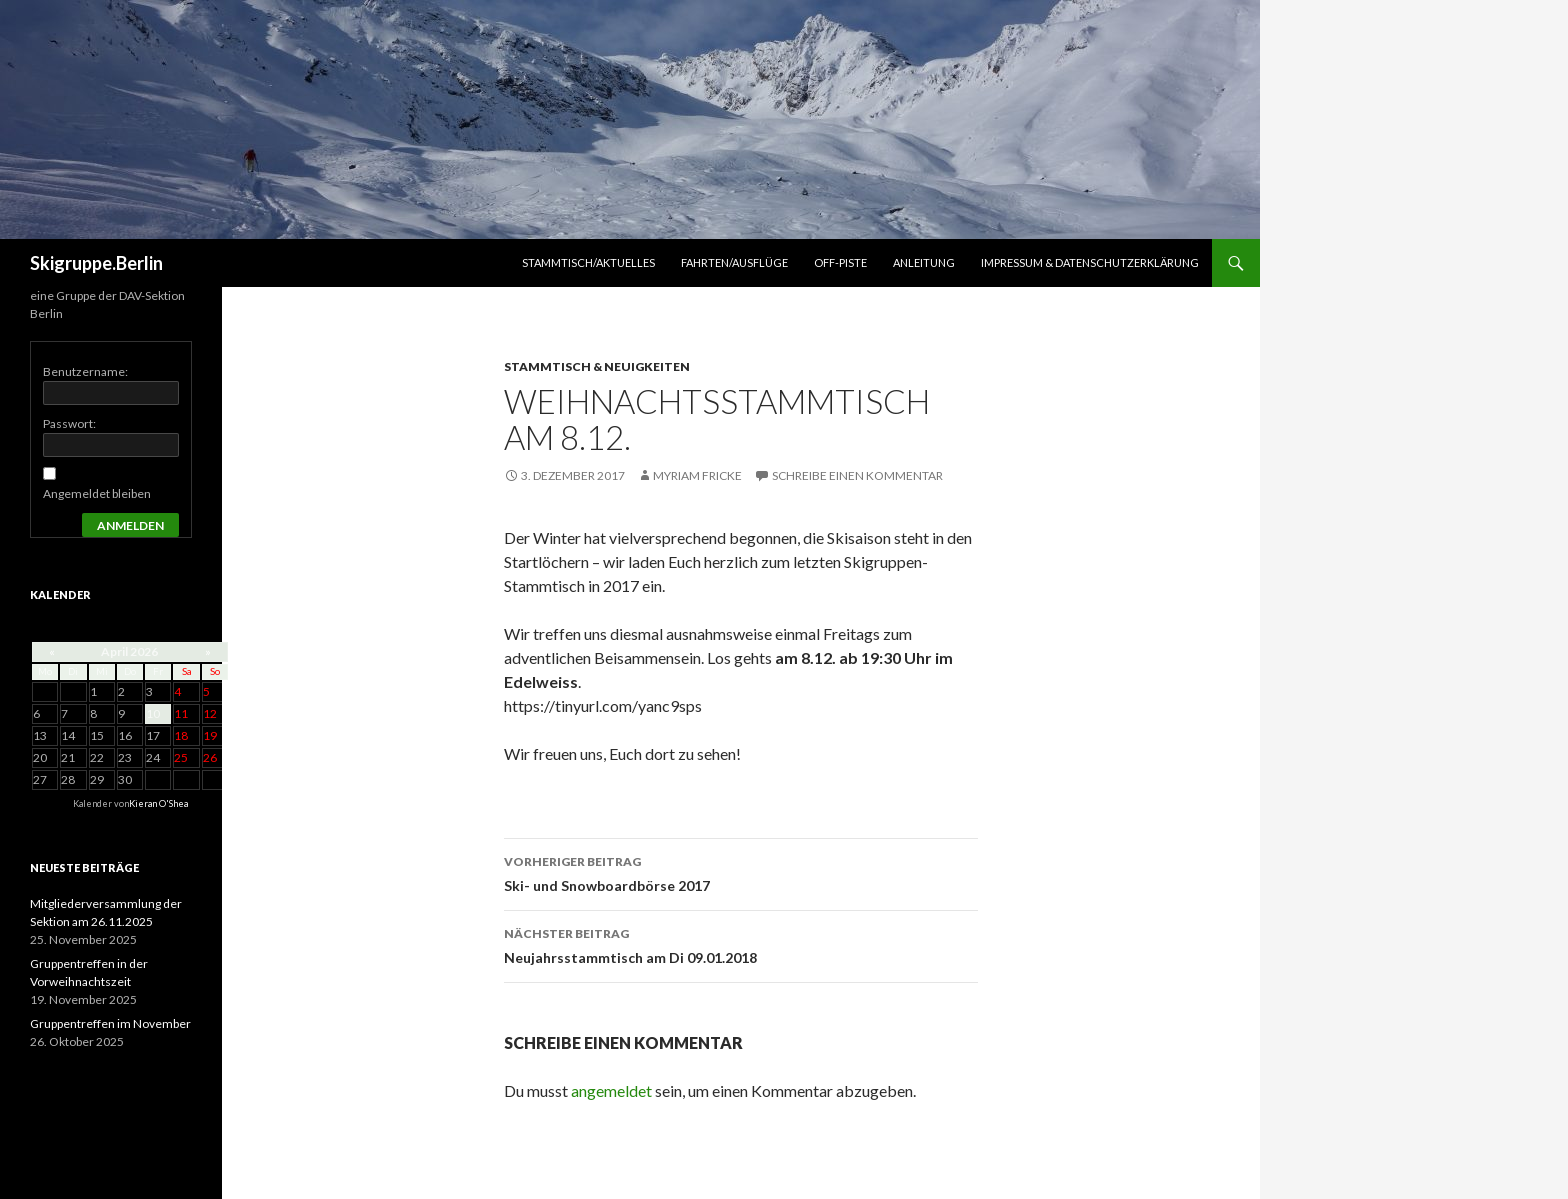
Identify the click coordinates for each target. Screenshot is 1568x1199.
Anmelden (130, 525)
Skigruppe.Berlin (96, 263)
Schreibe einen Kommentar (857, 475)
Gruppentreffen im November (110, 1023)
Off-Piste (840, 262)
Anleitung (924, 262)
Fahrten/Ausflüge (734, 262)
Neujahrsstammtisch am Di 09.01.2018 (741, 944)
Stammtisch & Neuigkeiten (597, 366)
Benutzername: (85, 371)
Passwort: (69, 423)
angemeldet (611, 1090)
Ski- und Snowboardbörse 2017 (741, 872)
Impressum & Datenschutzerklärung (1090, 262)
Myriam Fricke (697, 475)
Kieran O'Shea (158, 803)
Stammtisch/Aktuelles (588, 262)
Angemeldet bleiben (97, 493)
